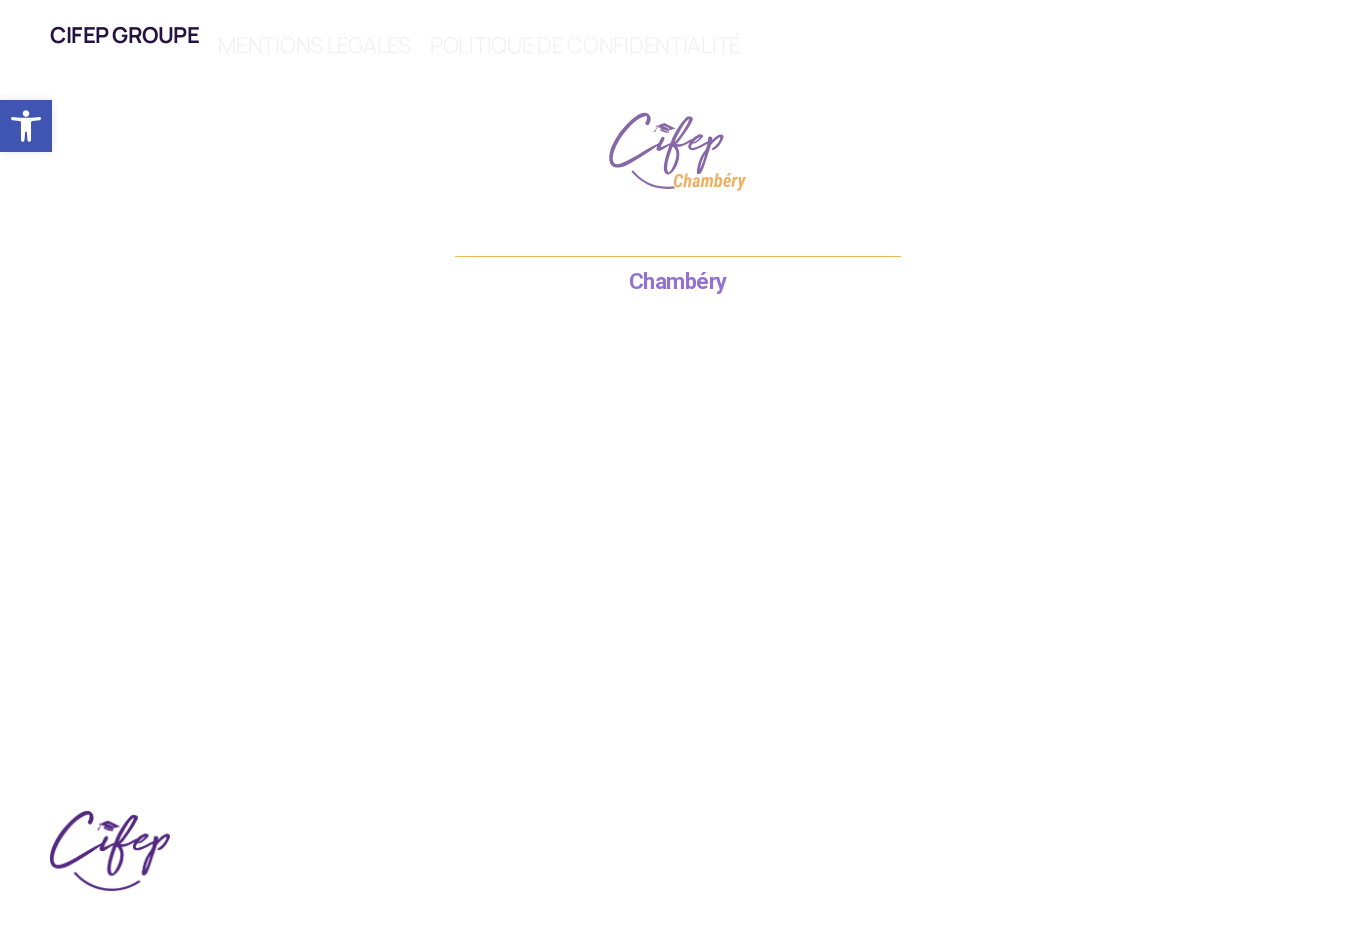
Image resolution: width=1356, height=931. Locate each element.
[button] (26, 126)
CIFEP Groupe (124, 35)
